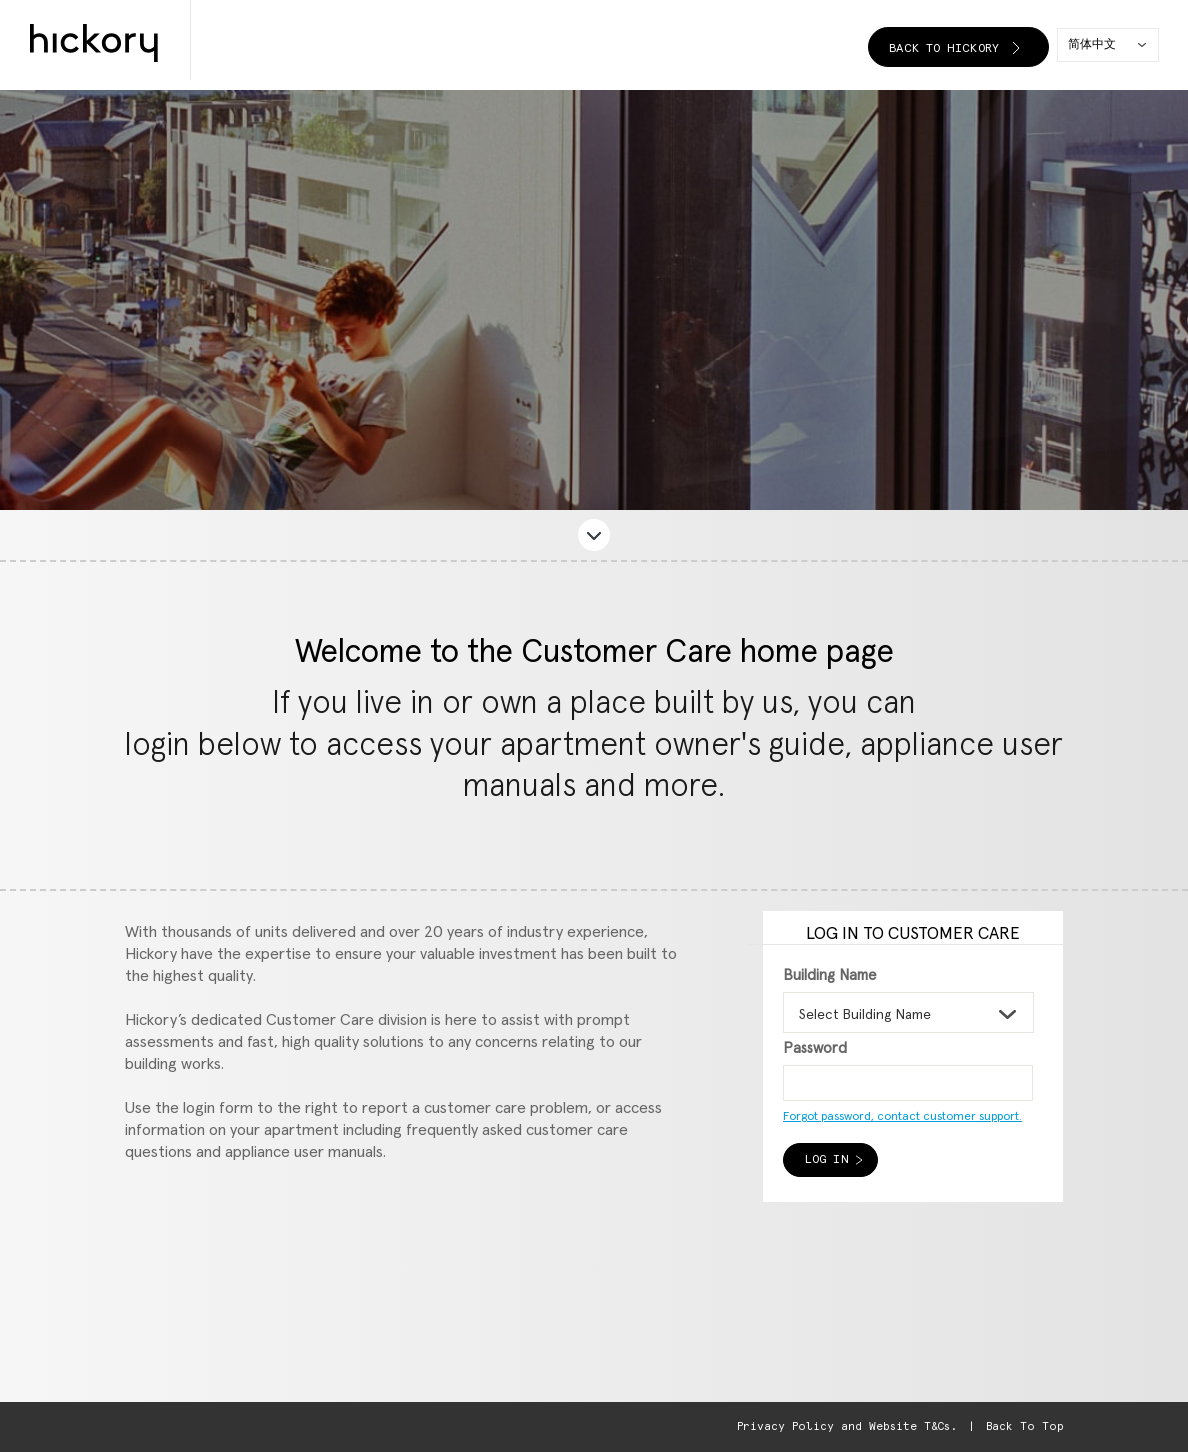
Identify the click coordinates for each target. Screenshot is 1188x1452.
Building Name (829, 975)
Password (815, 1048)
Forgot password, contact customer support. (902, 1117)
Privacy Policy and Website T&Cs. (847, 1426)
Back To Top (1024, 1426)
